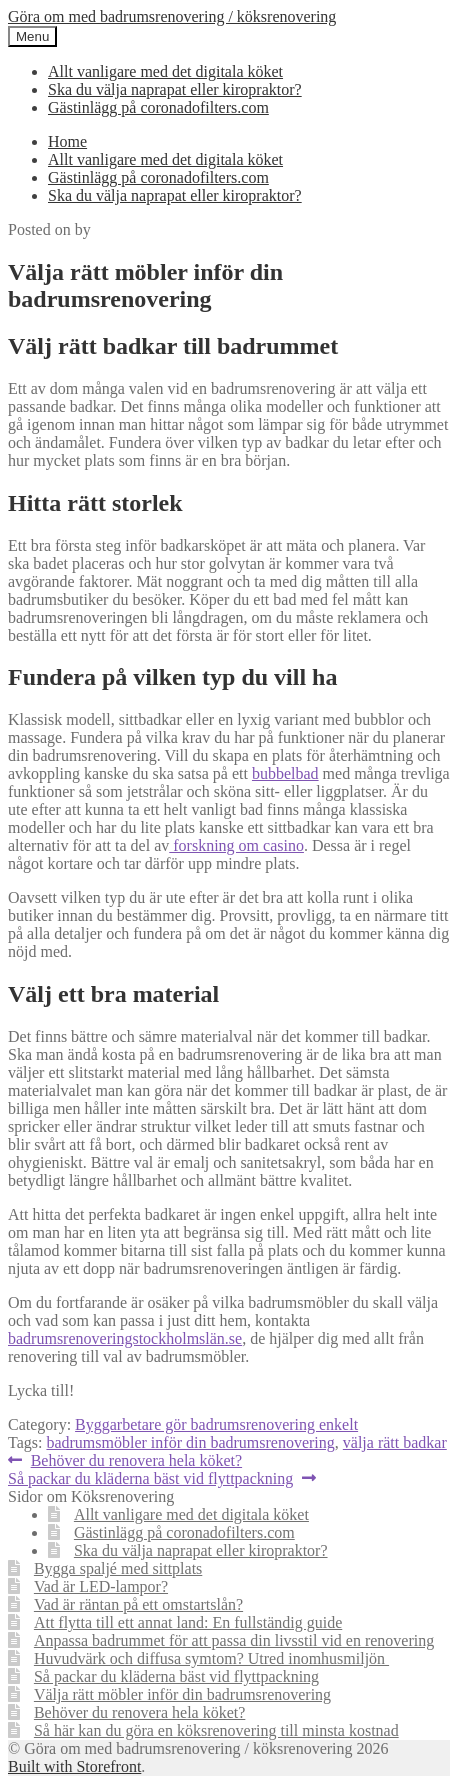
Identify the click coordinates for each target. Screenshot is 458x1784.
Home (67, 141)
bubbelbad (285, 773)
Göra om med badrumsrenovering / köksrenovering (172, 16)
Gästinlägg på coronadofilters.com (158, 107)
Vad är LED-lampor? (101, 1586)
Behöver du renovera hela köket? (136, 1460)
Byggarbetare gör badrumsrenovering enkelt (216, 1424)
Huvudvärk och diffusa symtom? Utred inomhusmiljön (211, 1658)
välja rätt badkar (395, 1442)
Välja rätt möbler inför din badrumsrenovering (182, 1694)
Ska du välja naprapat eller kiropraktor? (175, 89)
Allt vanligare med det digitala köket (165, 71)
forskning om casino (236, 845)
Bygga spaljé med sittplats (118, 1568)
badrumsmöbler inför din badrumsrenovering (190, 1442)
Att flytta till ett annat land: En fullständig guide (188, 1622)
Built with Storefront (74, 1766)
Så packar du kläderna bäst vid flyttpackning (150, 1478)
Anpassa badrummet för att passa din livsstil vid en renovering (234, 1640)
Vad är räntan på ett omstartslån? (138, 1604)
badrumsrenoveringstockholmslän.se (125, 1338)
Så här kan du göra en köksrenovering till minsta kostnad (216, 1730)
